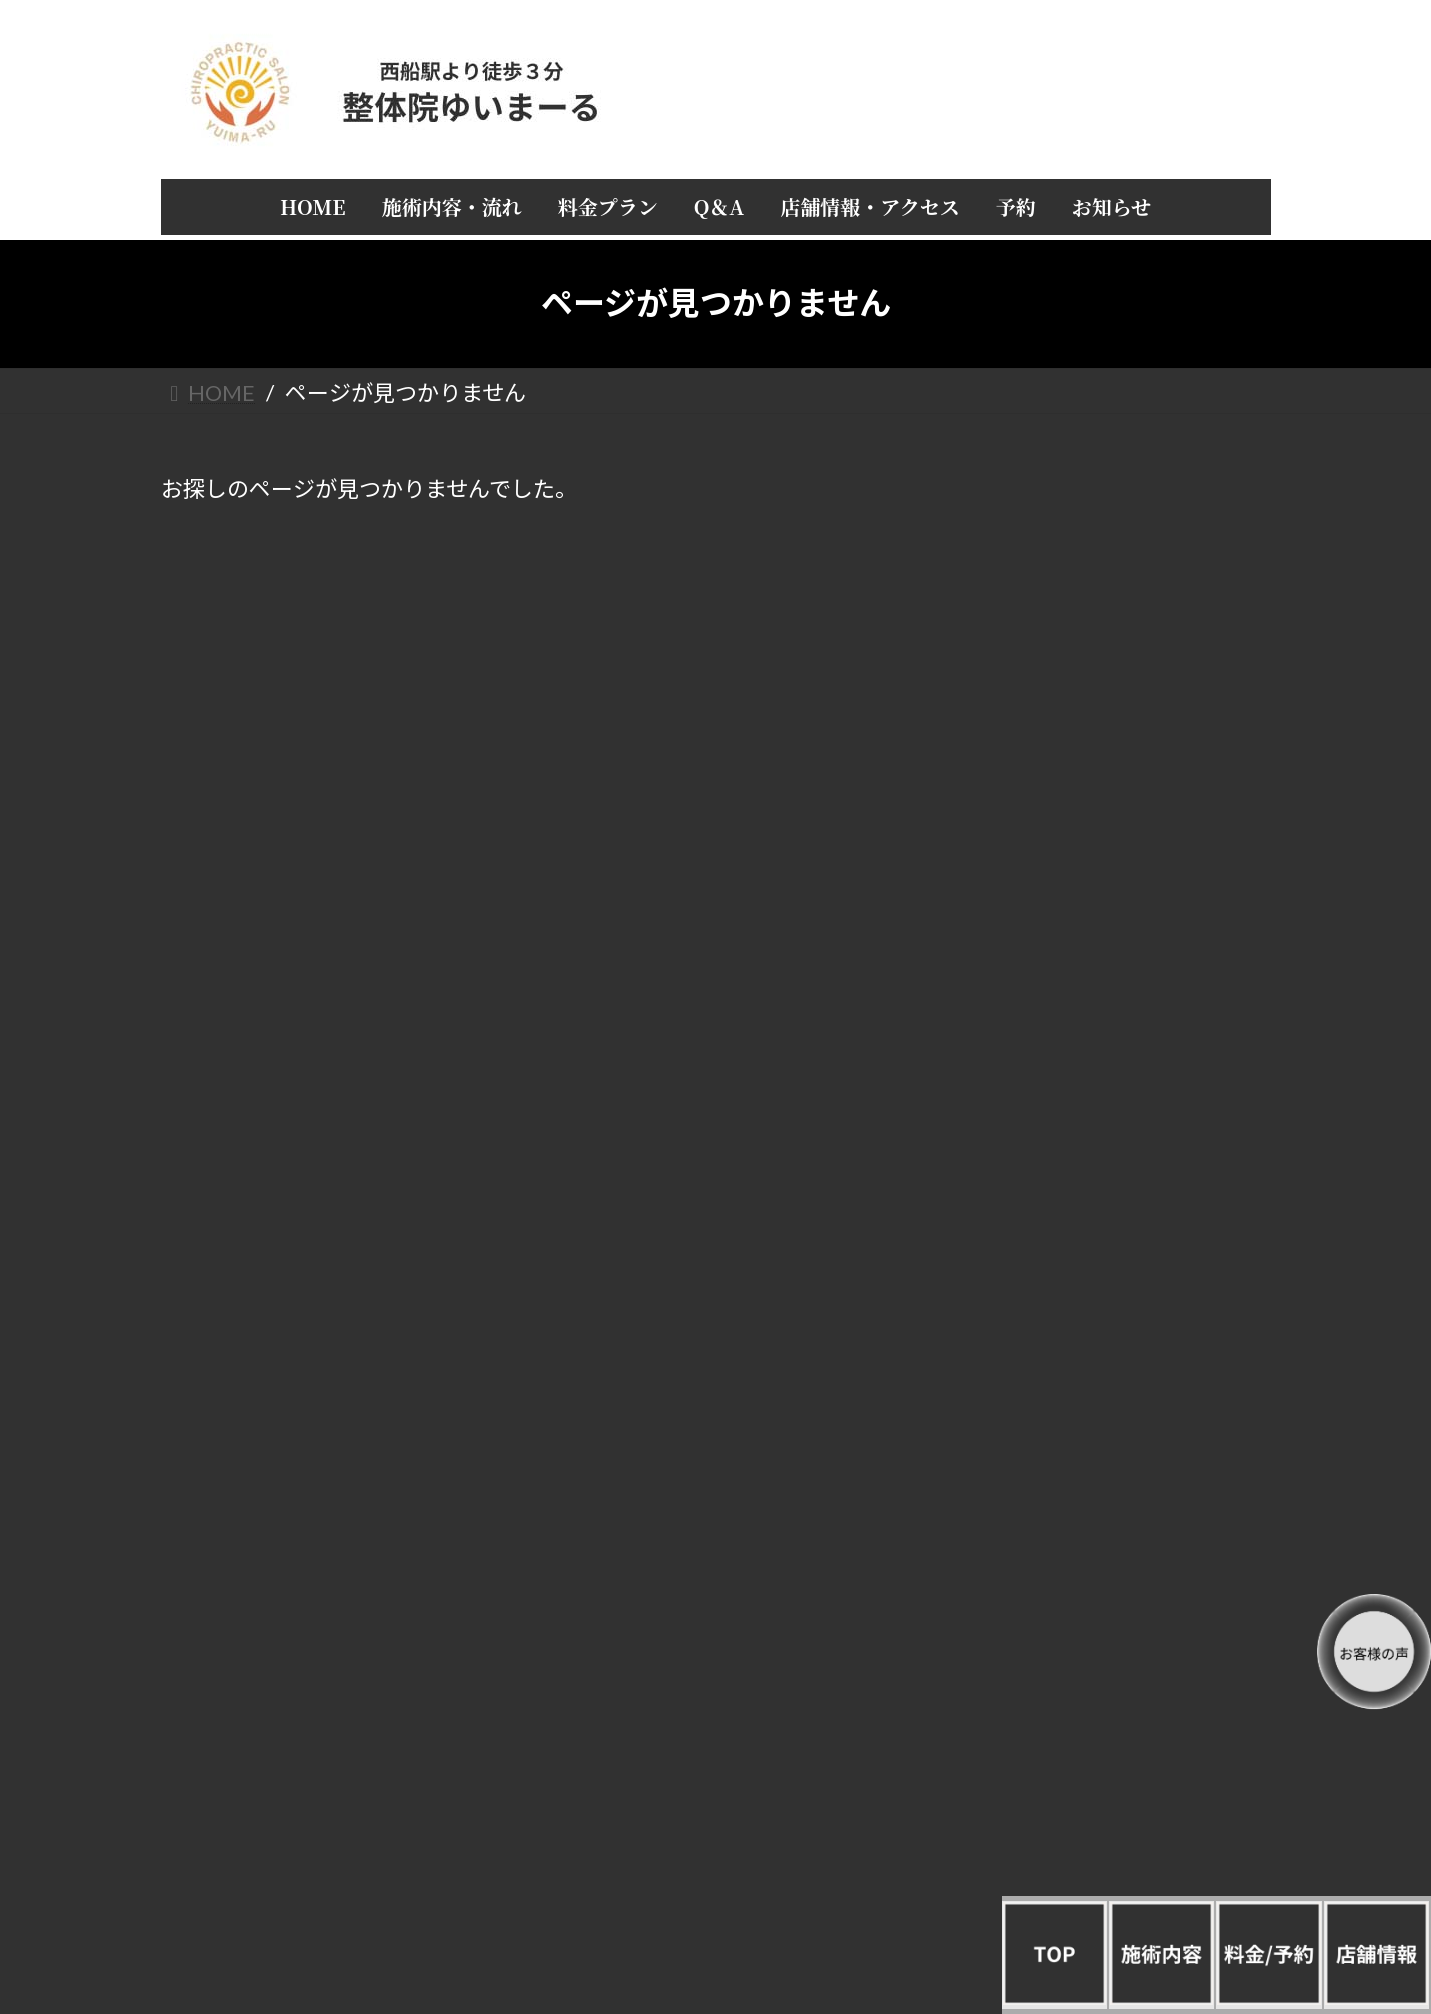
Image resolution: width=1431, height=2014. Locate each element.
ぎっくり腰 (1123, 1367)
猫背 (1124, 1327)
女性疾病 (1124, 1489)
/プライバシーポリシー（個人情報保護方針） (303, 1823)
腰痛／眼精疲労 (1124, 1286)
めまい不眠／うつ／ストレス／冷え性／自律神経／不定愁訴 (1124, 1540)
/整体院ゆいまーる (231, 1840)
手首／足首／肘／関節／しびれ (1124, 1448)
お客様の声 (1124, 860)
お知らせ (1124, 941)
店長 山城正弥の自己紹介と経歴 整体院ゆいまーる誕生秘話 (1124, 809)
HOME (1124, 597)
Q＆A (1124, 718)
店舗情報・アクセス (1123, 759)
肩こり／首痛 (1124, 1205)
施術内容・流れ (1124, 637)
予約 (1124, 901)
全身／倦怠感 (1124, 1408)
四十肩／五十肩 (1124, 1246)
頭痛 (1124, 1164)
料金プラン (1124, 678)
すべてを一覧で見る (1124, 1124)
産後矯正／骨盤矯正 (1124, 1590)
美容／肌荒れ (1124, 1631)
